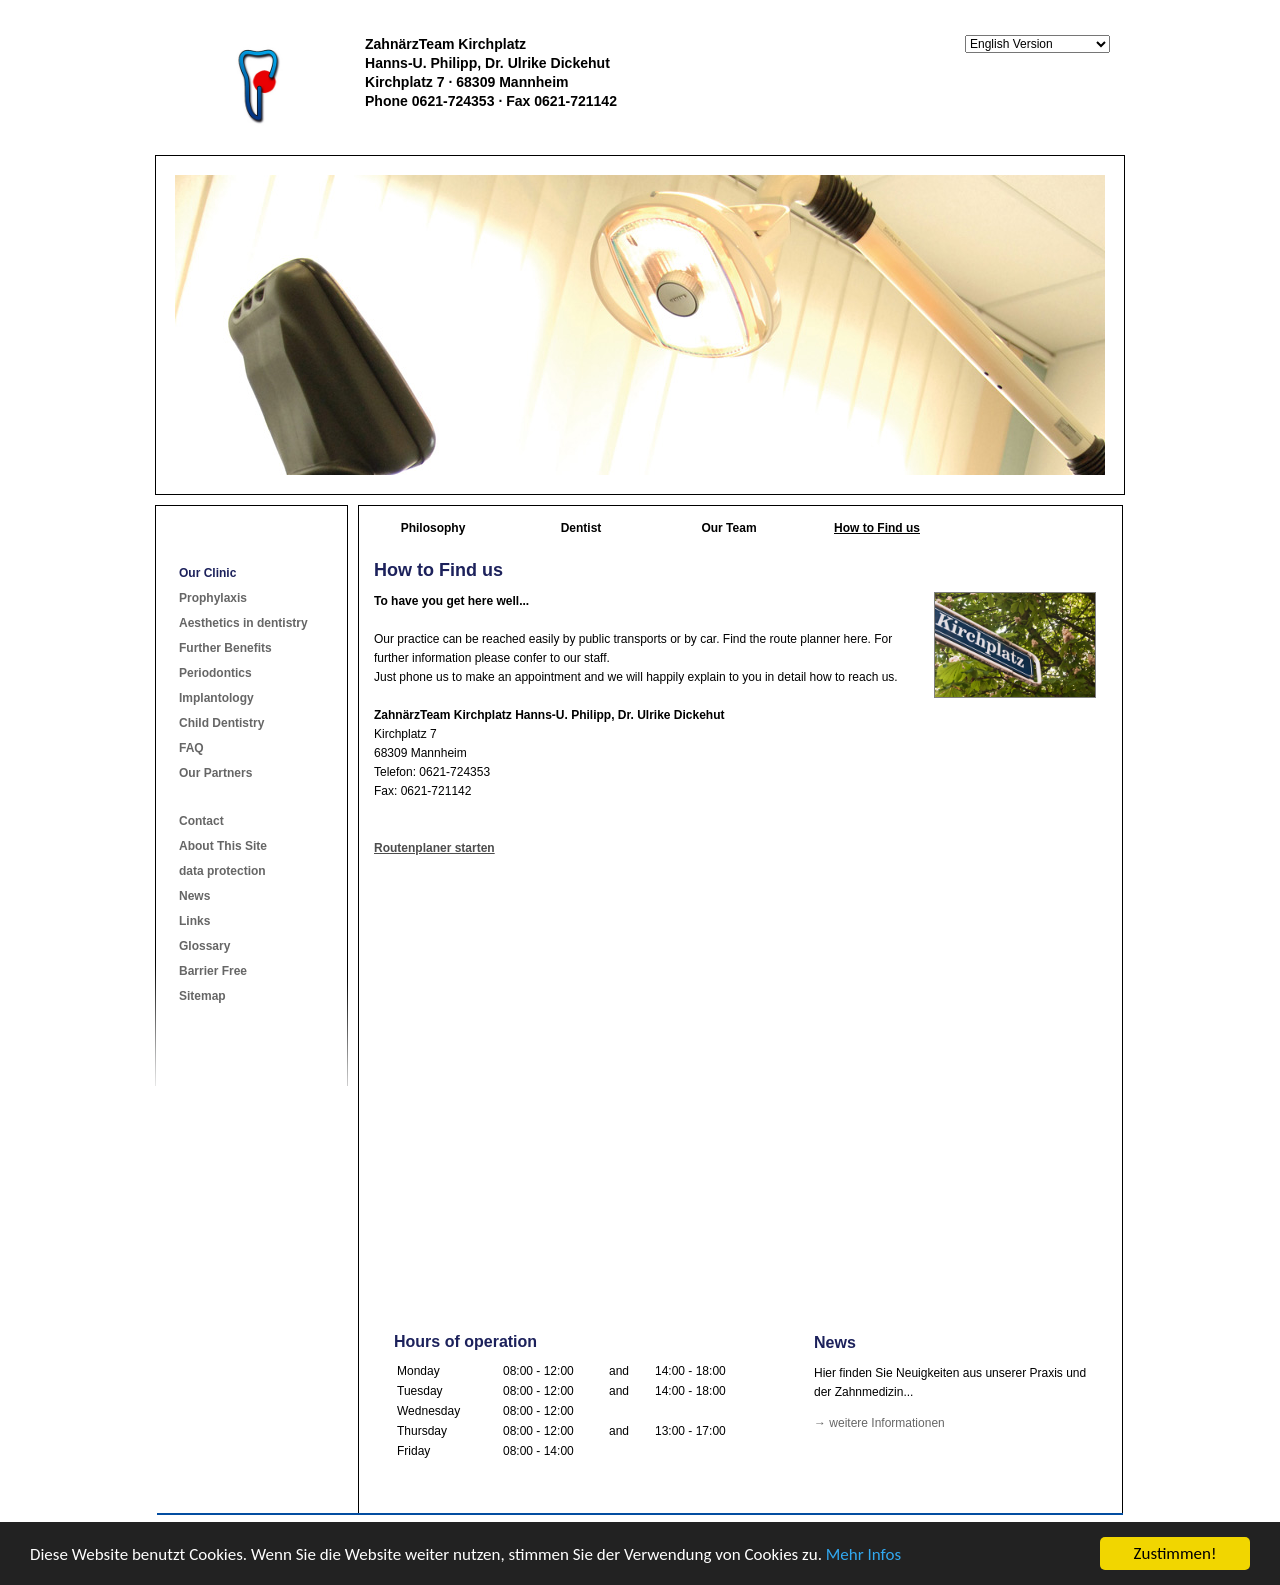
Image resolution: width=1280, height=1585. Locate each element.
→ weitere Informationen (879, 1423)
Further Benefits (225, 648)
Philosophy (433, 528)
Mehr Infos (863, 1554)
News (194, 896)
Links (194, 921)
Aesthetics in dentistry (243, 623)
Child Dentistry (221, 723)
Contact (201, 821)
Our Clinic (207, 573)
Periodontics (215, 673)
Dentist (581, 528)
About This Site (223, 846)
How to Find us (877, 528)
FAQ (191, 748)
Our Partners (215, 773)
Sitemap (202, 996)
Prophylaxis (213, 598)
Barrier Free (213, 971)
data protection (222, 871)
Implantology (216, 698)
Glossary (204, 946)
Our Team (728, 528)
